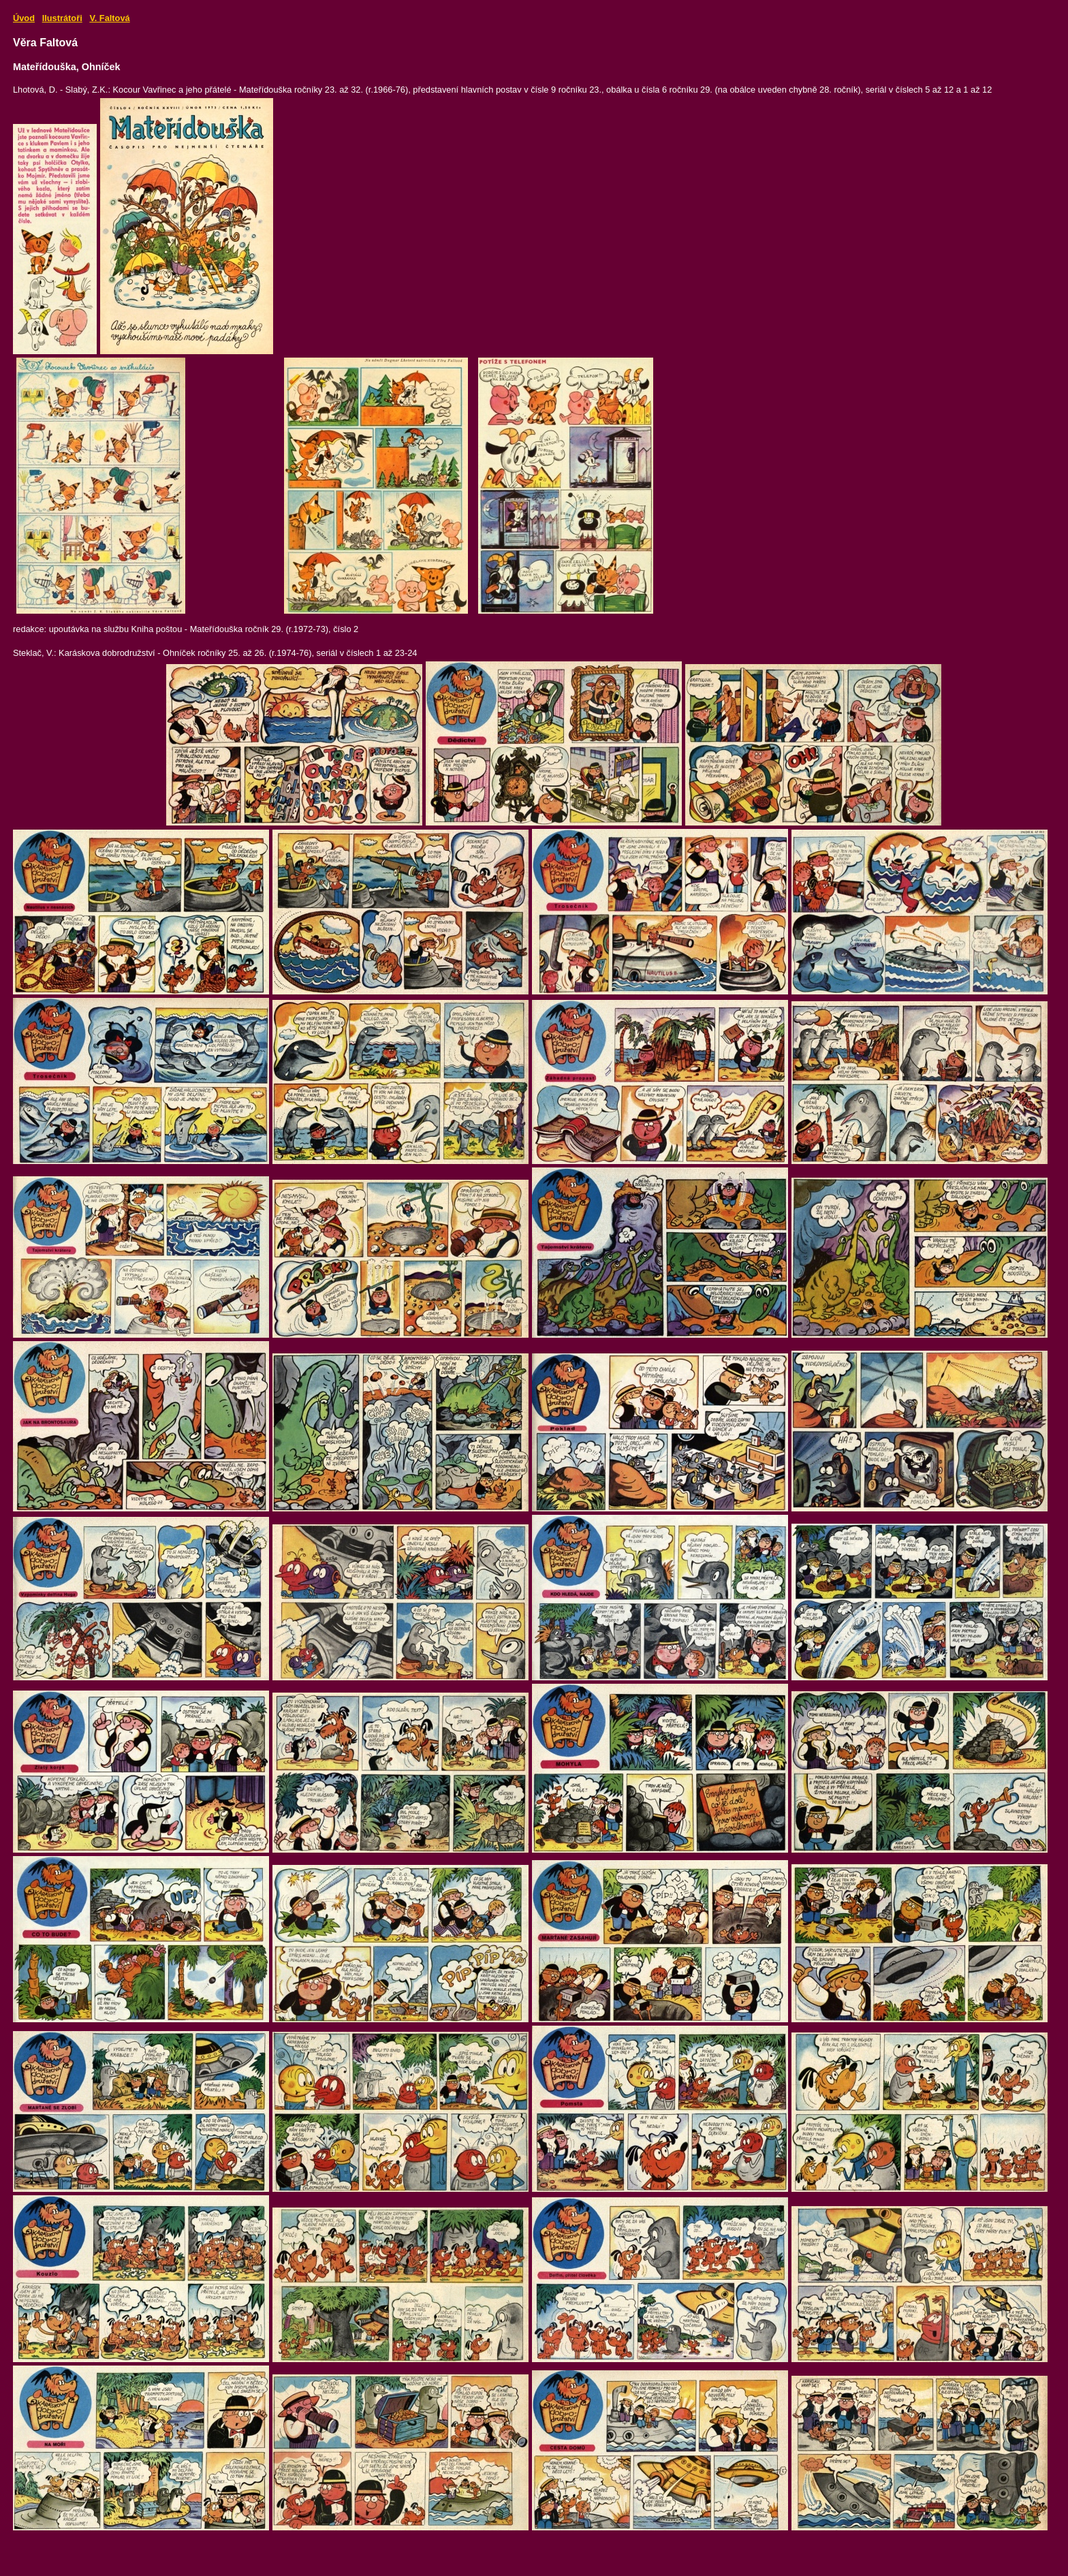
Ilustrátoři (62, 18)
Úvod (24, 18)
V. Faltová (109, 18)
